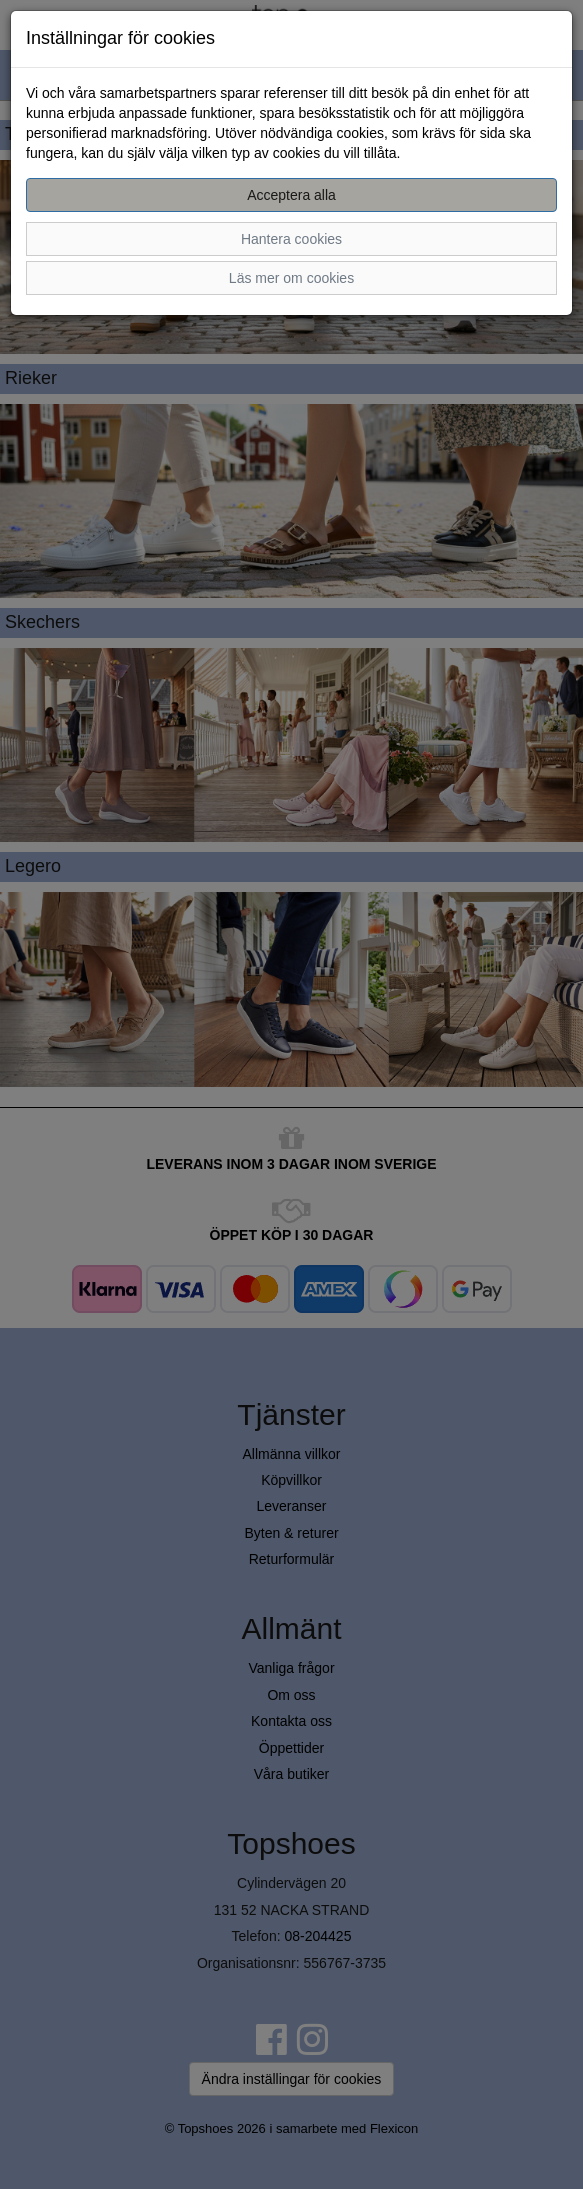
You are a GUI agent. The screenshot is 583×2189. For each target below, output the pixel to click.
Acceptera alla (291, 195)
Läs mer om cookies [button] (291, 278)
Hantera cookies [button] (291, 239)
